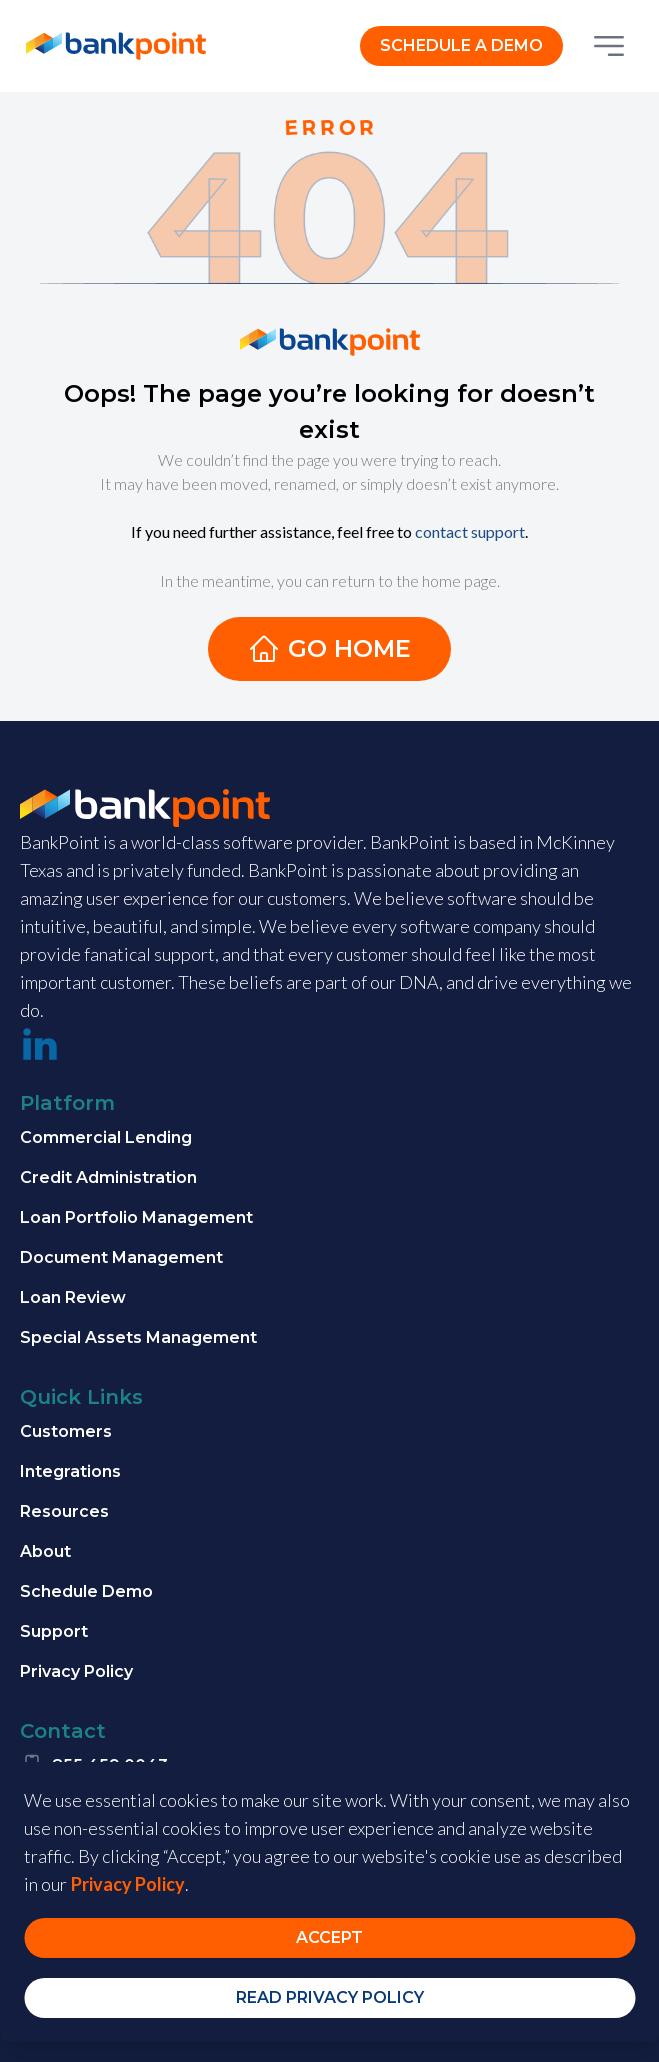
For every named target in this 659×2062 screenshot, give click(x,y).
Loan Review (73, 1297)
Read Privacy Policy (330, 1997)
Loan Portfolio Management (136, 1217)
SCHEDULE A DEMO (461, 45)
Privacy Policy (76, 1671)
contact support (470, 531)
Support (54, 1631)
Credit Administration (108, 1177)
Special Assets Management (138, 1337)
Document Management (121, 1257)
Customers (66, 1431)
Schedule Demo (86, 1591)
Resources (64, 1511)
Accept (329, 1937)
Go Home (329, 649)
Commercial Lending (106, 1137)
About (45, 1551)
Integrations (70, 1471)
